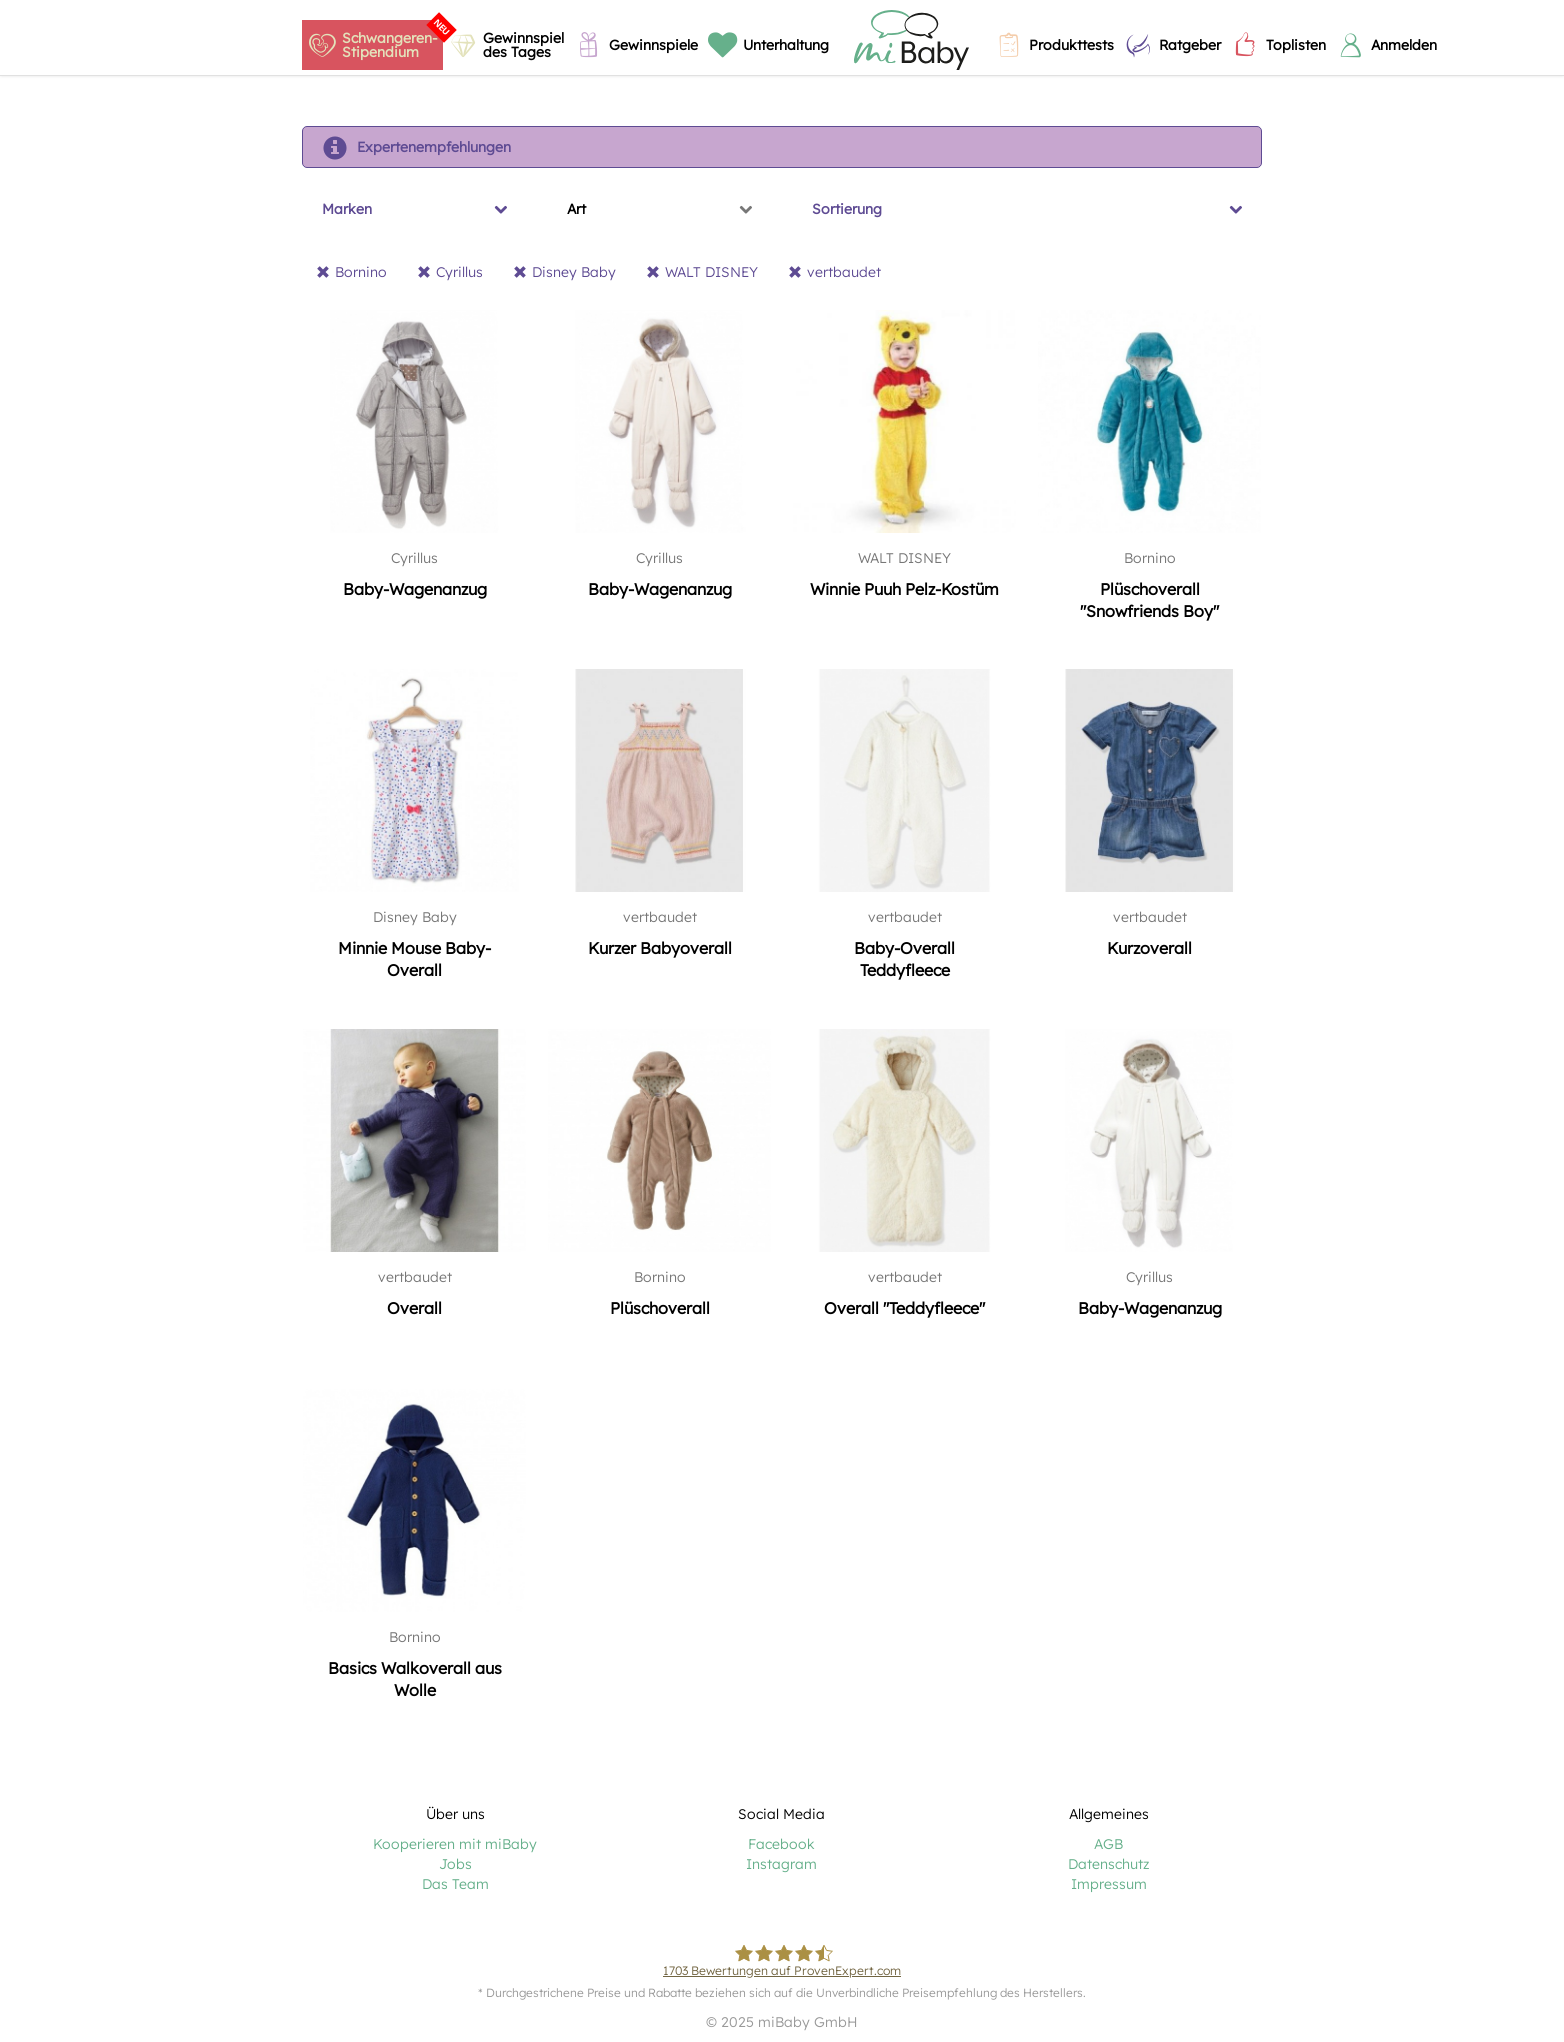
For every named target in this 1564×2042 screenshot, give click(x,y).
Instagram (781, 1864)
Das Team (455, 1884)
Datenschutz (1109, 1864)
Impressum (1109, 1884)
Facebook (781, 1844)
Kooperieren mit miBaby (455, 1844)
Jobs (455, 1864)
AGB (1108, 1844)
